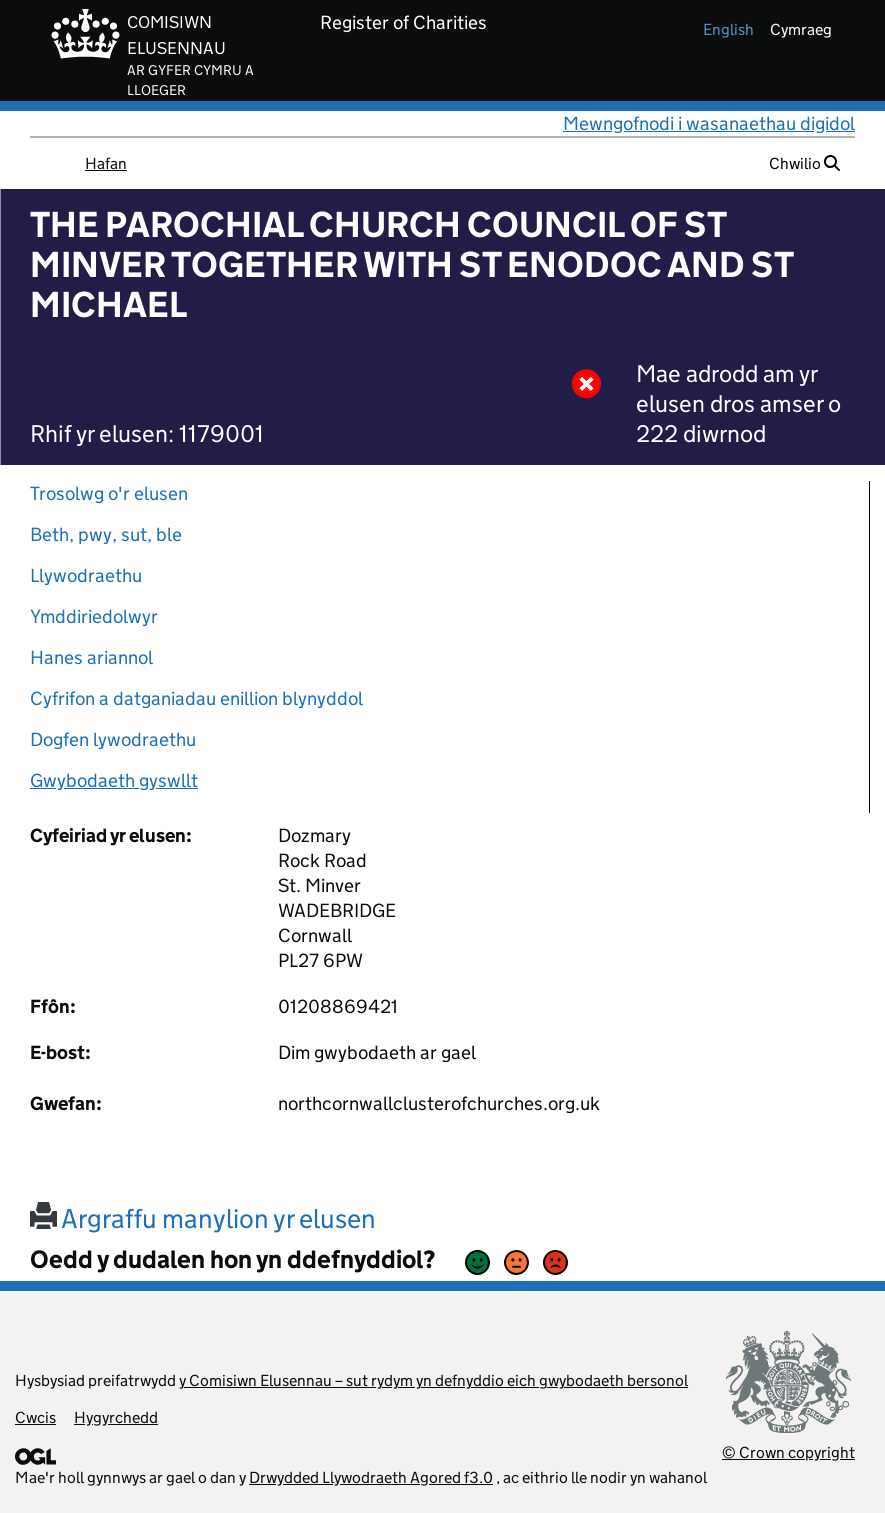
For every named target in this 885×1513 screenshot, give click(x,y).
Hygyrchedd (116, 1417)
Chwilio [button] (804, 163)
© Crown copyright (788, 1452)
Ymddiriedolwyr (94, 616)
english (728, 29)
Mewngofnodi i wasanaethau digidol (709, 123)
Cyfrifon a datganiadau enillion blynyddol (196, 698)
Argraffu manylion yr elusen (203, 1218)
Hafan (106, 163)
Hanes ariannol (91, 657)
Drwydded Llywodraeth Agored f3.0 (371, 1477)
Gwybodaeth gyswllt (114, 780)
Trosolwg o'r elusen (109, 493)
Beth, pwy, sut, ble (106, 534)
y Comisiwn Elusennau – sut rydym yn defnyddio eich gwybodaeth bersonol (433, 1380)
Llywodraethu (86, 575)
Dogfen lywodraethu (113, 739)
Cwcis (35, 1417)
